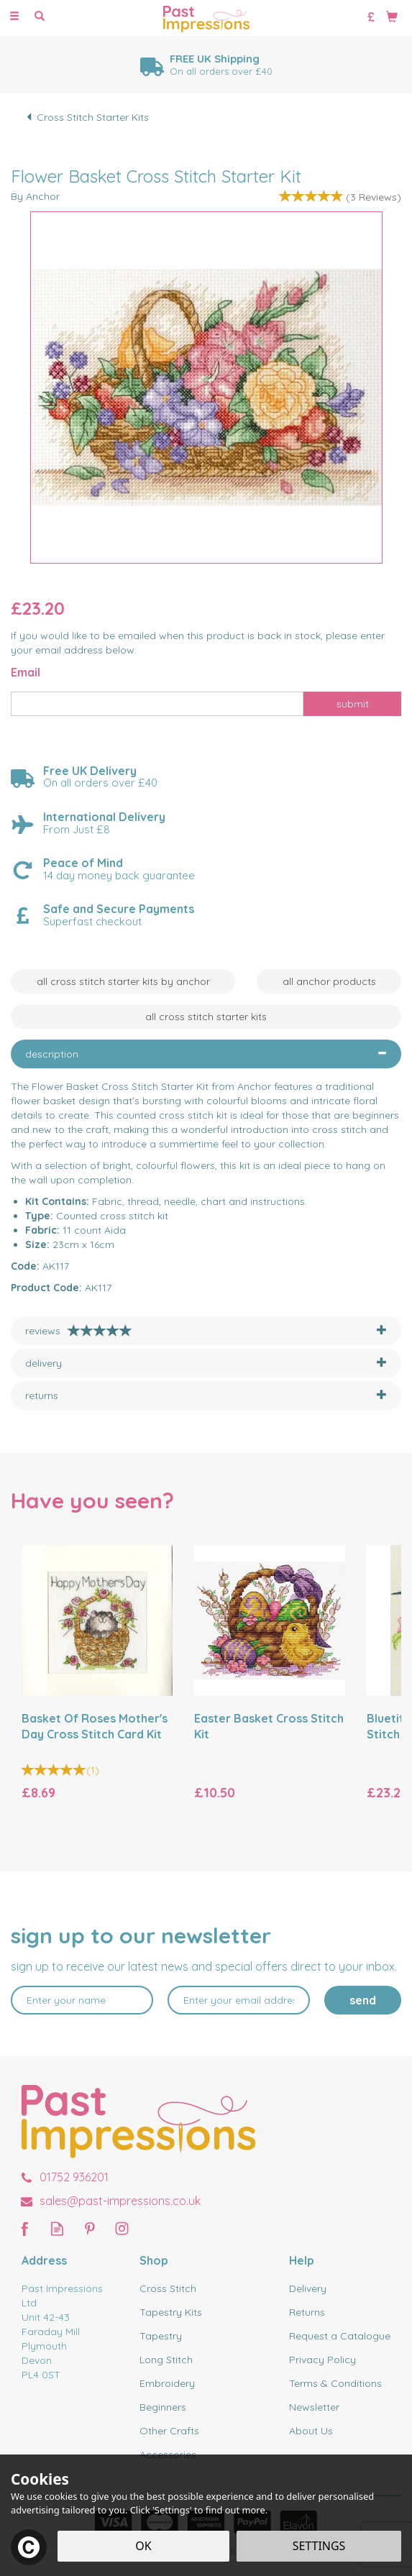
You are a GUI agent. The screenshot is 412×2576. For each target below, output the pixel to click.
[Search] (39, 16)
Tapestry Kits (170, 2312)
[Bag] (392, 16)
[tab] (206, 1054)
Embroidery (167, 2383)
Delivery (307, 2288)
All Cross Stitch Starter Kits (206, 1016)
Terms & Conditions (335, 2383)
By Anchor (35, 196)
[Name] (82, 2000)
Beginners (162, 2407)
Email (25, 672)
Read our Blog (57, 2228)
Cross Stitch (167, 2288)
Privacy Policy (322, 2359)
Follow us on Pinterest (90, 2228)
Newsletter (314, 2407)
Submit (353, 703)
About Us (311, 2430)
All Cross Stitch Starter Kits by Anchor (123, 981)
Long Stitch (166, 2359)
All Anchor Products (329, 981)
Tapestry (160, 2335)
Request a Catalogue (339, 2335)
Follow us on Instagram (122, 2228)
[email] (239, 2000)
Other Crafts (169, 2430)
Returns (307, 2312)
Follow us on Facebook (25, 2228)
